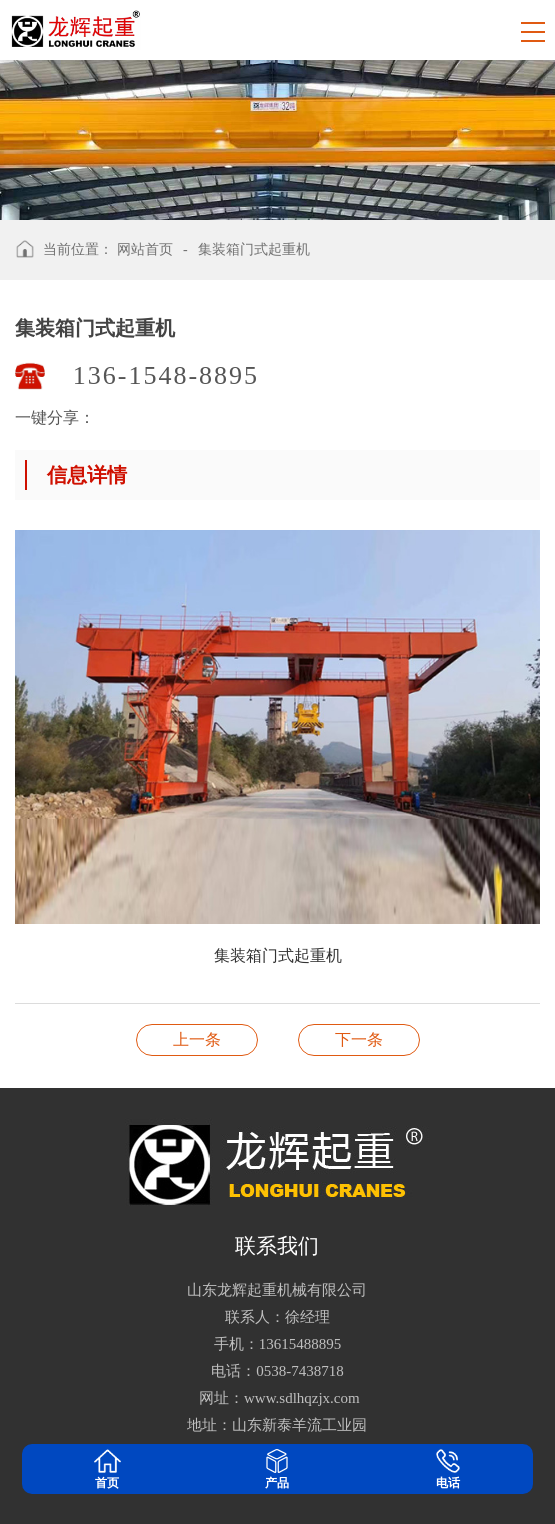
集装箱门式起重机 (254, 249)
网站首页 (145, 249)
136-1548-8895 (166, 375)
